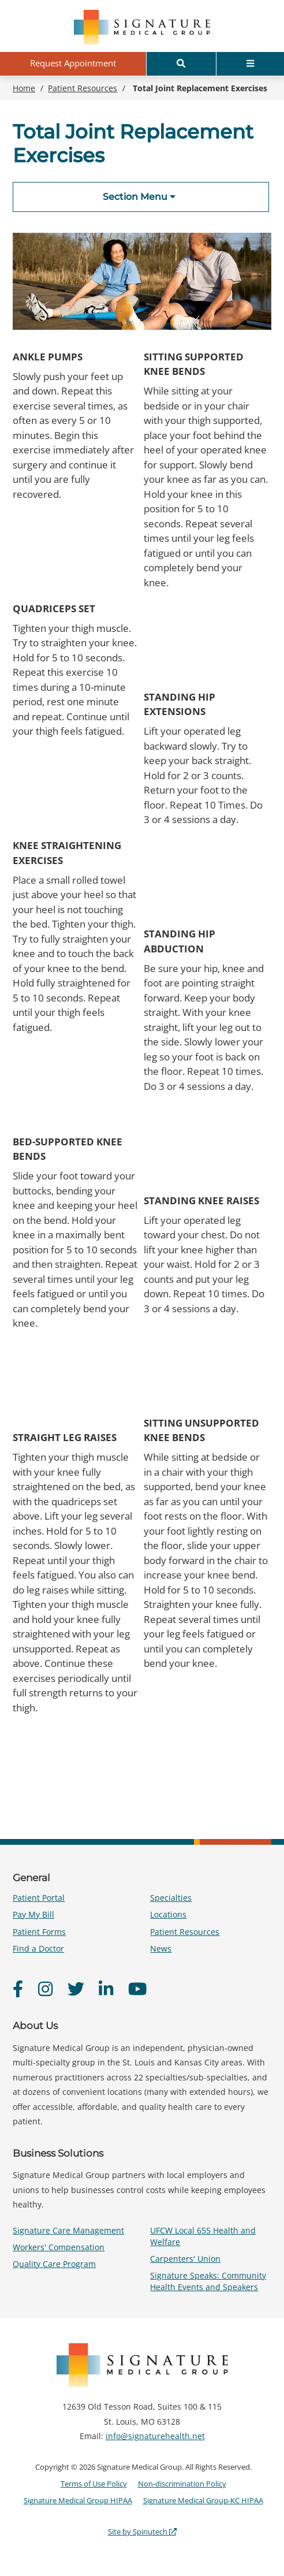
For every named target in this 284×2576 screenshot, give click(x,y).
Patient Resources (184, 1931)
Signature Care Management (68, 2230)
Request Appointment (73, 63)
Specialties (171, 1897)
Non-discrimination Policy (182, 2483)
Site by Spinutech (142, 2531)
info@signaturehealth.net (155, 2435)
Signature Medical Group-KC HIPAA (203, 2500)
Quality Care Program (54, 2263)
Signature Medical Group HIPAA (78, 2500)
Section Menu (139, 196)
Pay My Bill (33, 1914)
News (160, 1948)
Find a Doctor (38, 1948)
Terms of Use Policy (94, 2483)
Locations (168, 1914)
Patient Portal (39, 1897)
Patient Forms (39, 1931)
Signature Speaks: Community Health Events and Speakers (208, 2281)
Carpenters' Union (185, 2258)
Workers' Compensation (58, 2247)
